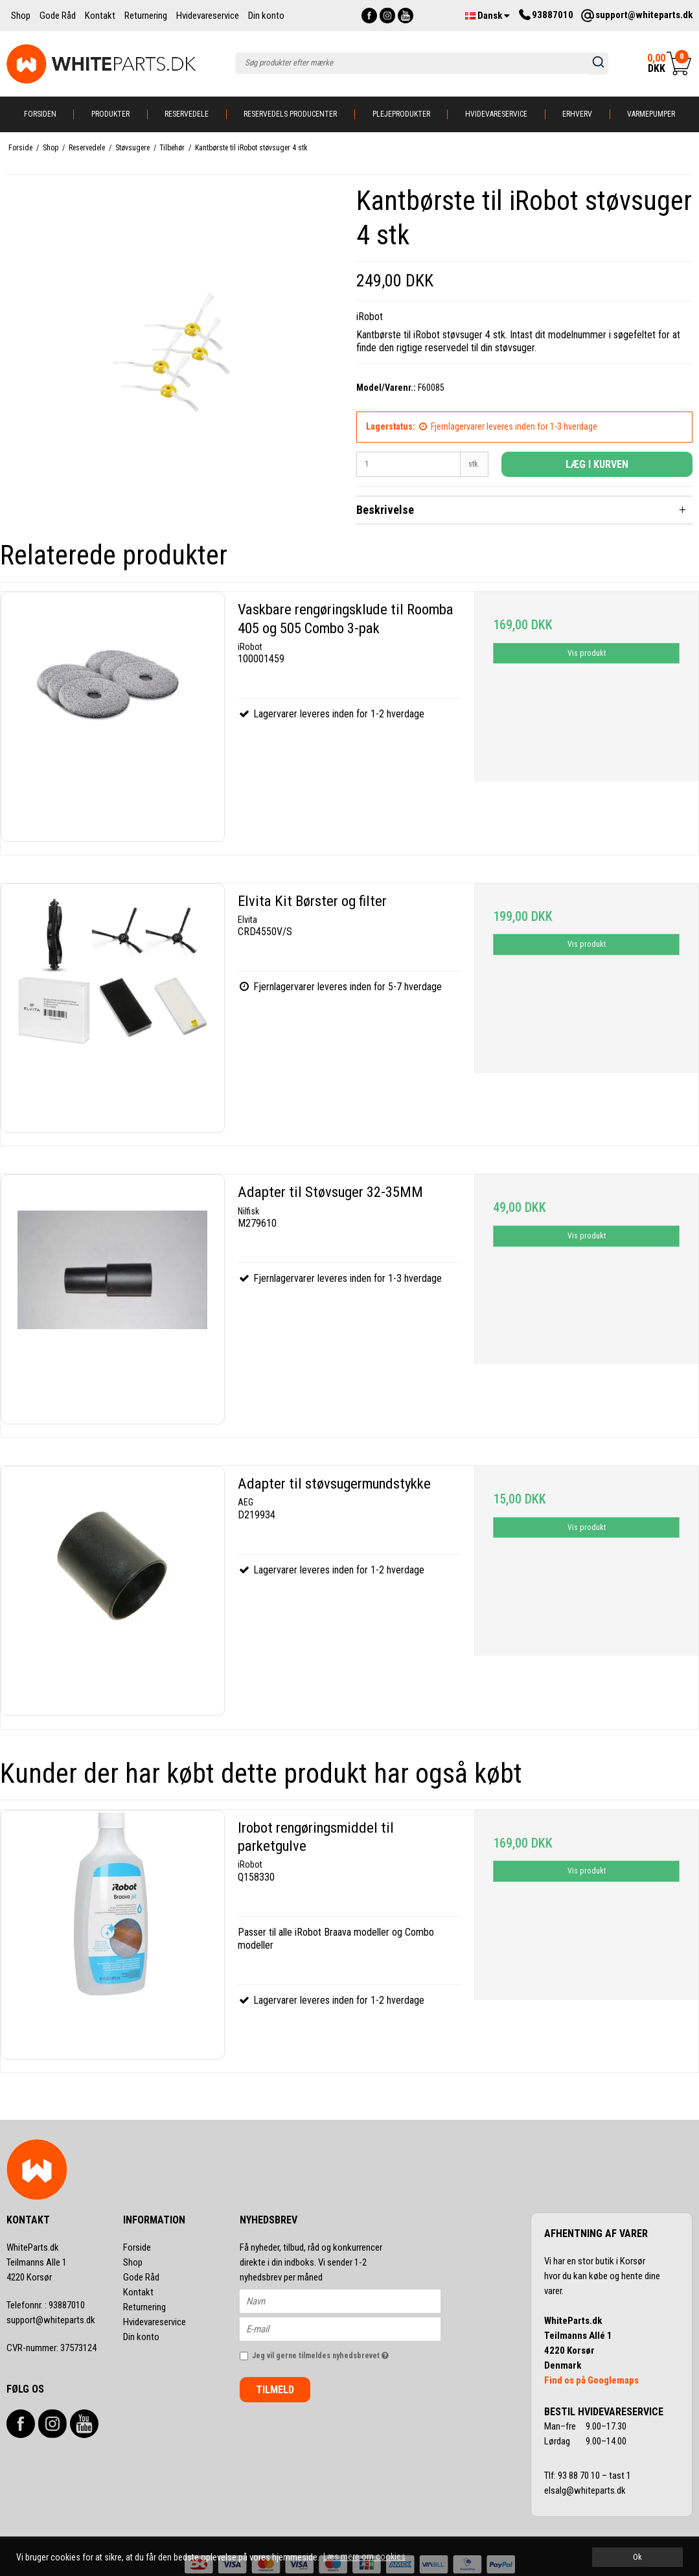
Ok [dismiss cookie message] (637, 2557)
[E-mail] (351, 2328)
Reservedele (187, 114)
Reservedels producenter (290, 114)
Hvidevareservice (496, 114)
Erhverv (577, 114)
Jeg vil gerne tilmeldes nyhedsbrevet (346, 2352)
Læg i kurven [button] (597, 464)
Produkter (110, 114)
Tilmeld (275, 2390)
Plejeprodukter (401, 114)
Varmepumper (651, 114)
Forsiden (40, 114)
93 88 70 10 (580, 2475)
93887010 (45, 2305)
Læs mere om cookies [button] (364, 2556)
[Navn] (351, 2300)
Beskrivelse (385, 509)
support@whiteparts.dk (50, 2320)
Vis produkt (586, 653)
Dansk (487, 15)
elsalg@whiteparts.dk (586, 2490)
